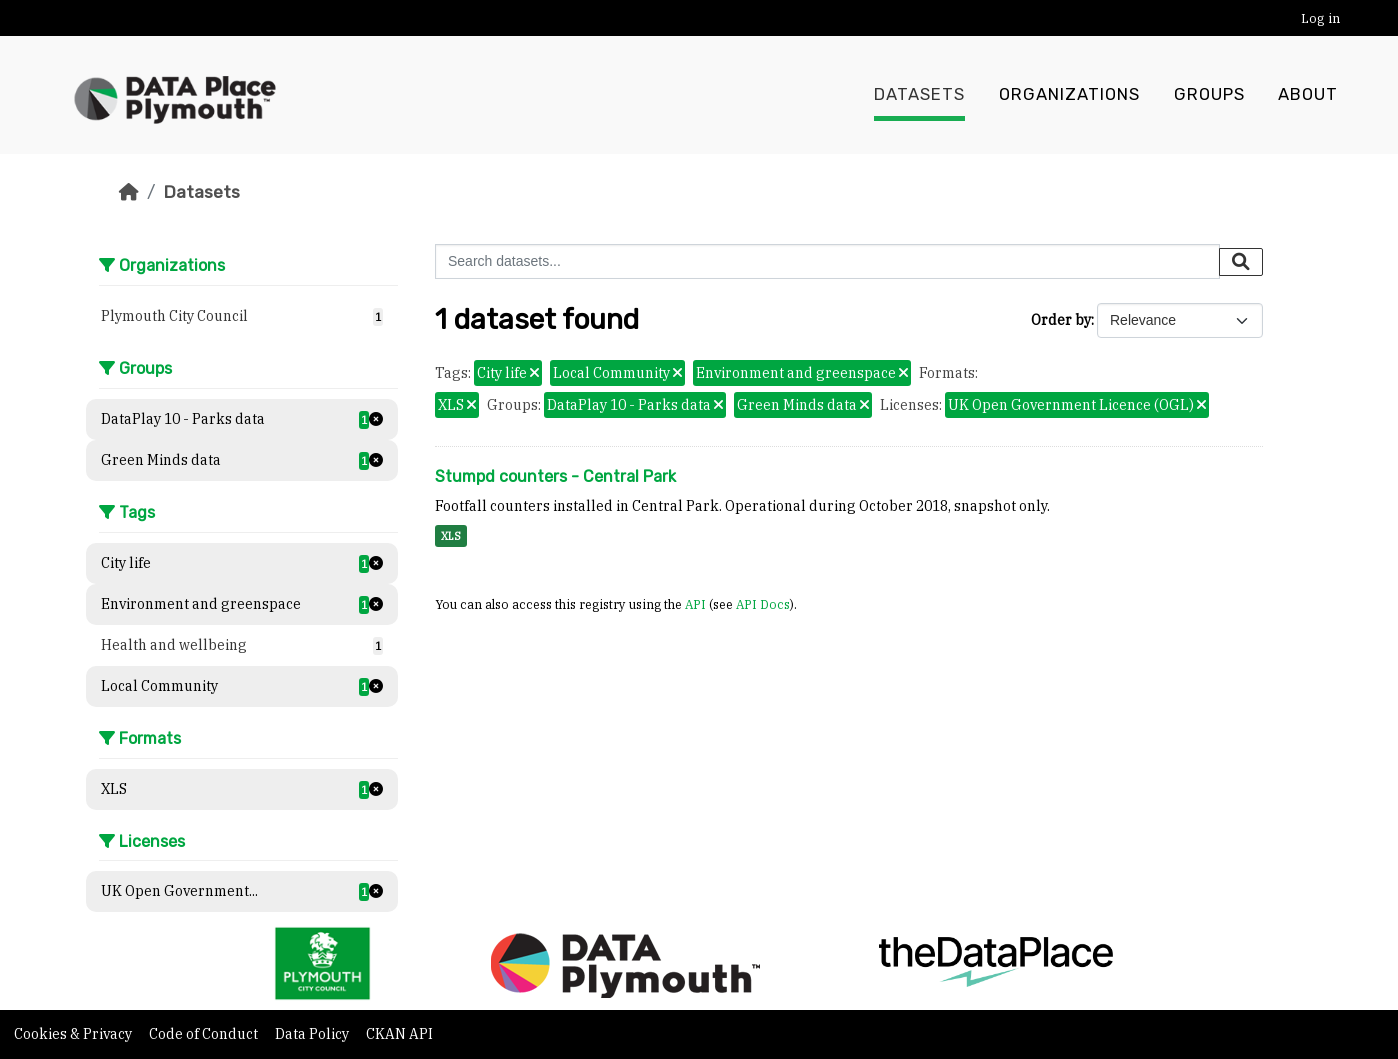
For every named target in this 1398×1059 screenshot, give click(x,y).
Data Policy (313, 1034)
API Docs (763, 604)
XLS (451, 536)
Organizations (1069, 95)
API (695, 604)
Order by (1061, 320)
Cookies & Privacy (74, 1034)
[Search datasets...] (827, 261)
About (1308, 95)
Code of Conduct (205, 1034)
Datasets (919, 95)
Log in (1320, 18)
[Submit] (1241, 262)
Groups (1209, 95)
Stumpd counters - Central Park (555, 476)
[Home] (129, 192)
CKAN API (399, 1034)
